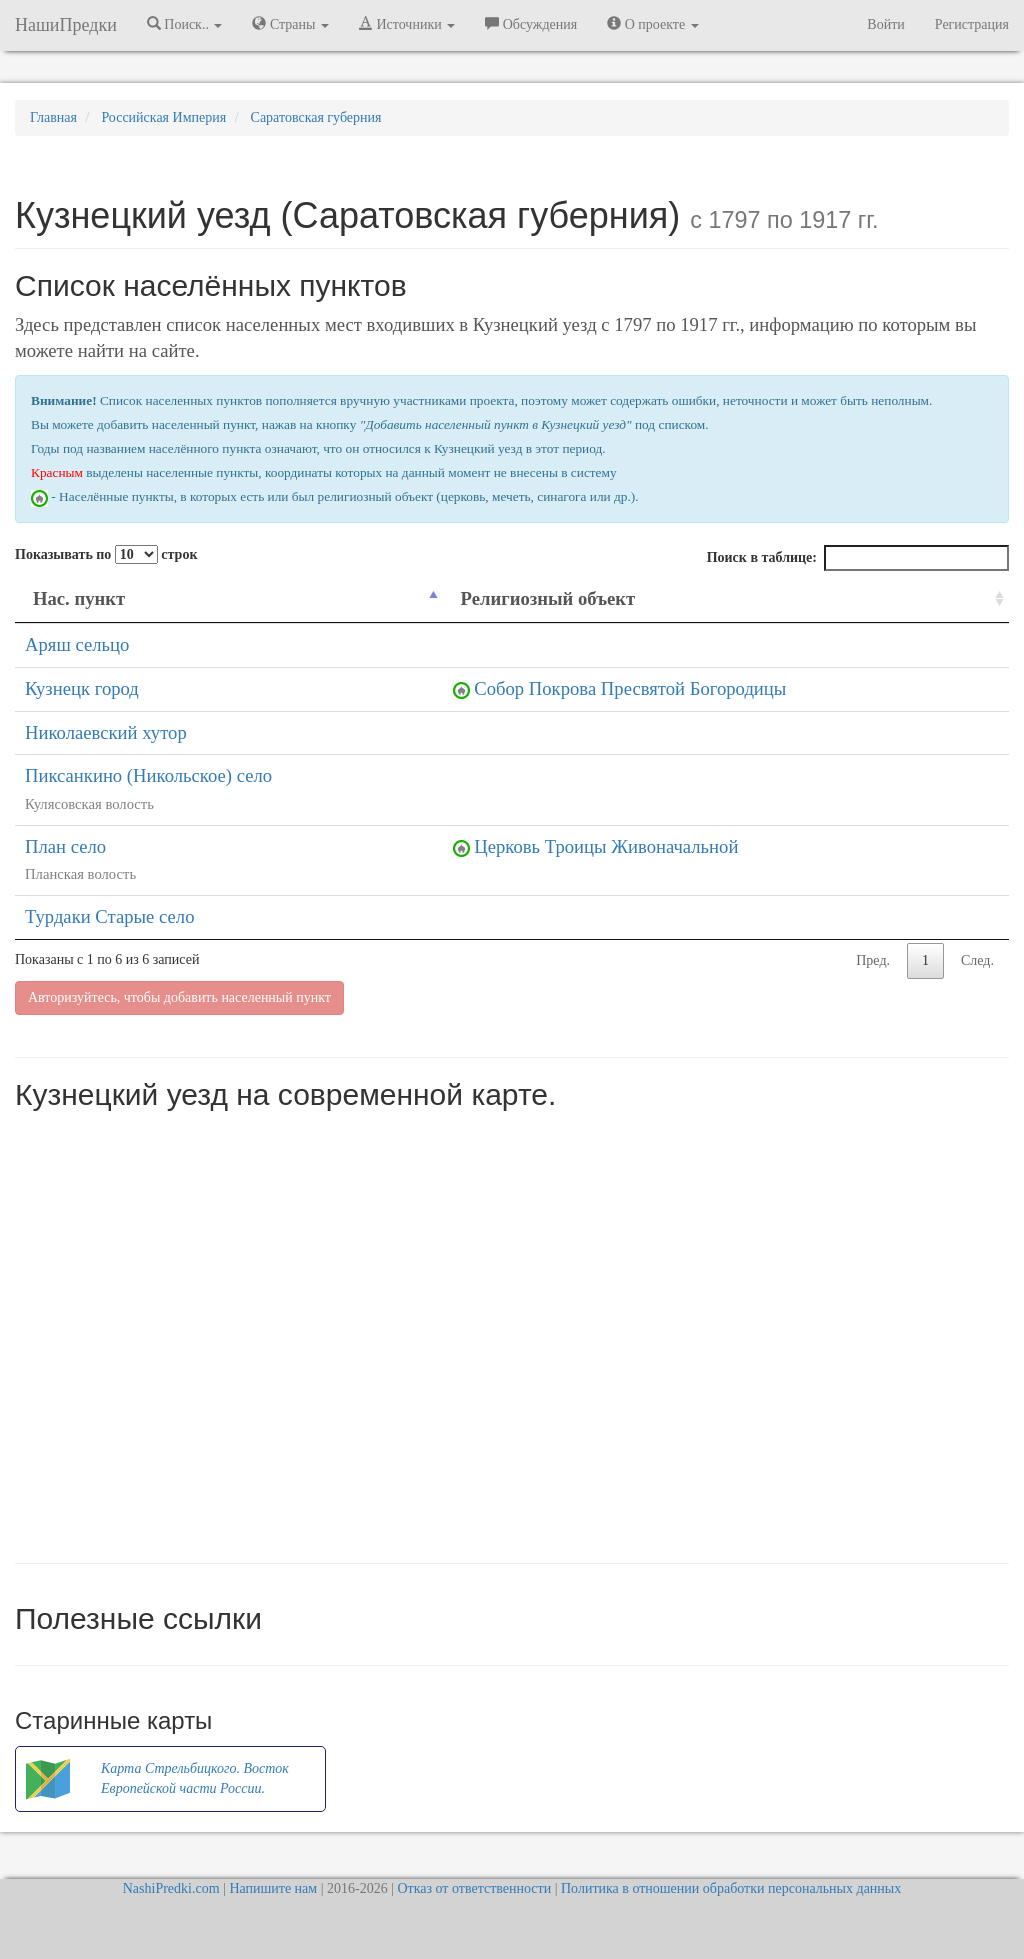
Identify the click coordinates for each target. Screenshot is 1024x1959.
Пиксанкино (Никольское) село (148, 775)
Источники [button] (407, 24)
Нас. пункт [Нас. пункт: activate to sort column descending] (79, 598)
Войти (885, 24)
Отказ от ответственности (474, 1888)
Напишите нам (273, 1888)
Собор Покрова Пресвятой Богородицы (630, 688)
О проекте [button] (652, 24)
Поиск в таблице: (858, 558)
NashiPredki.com (171, 1888)
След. (977, 960)
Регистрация (972, 24)
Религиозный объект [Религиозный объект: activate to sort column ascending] (548, 598)
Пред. (873, 960)
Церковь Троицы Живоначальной (606, 846)
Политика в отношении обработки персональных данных (731, 1888)
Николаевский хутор (106, 732)
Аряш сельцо (77, 644)
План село (65, 846)
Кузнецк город (82, 688)
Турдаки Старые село (109, 916)
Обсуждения (531, 24)
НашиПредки (66, 25)
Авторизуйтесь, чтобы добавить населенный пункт (179, 997)
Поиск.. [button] (185, 24)
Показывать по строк (106, 554)
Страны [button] (290, 24)
